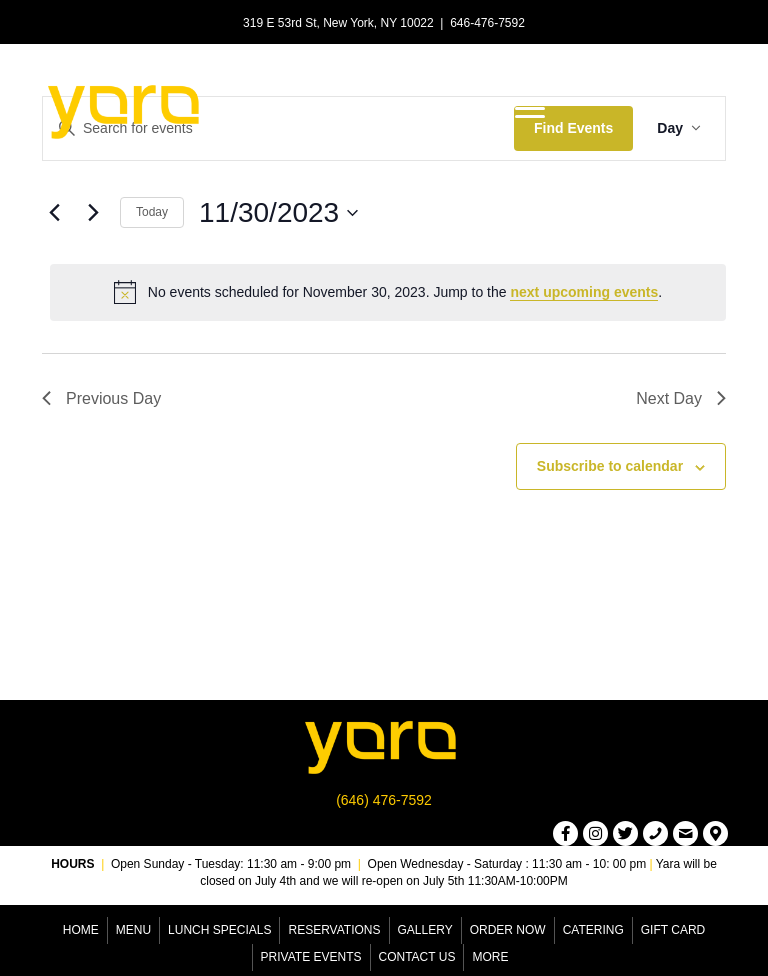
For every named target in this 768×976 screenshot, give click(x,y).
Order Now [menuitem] (508, 930)
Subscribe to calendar (610, 466)
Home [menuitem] (81, 930)
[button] (565, 833)
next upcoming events (584, 292)
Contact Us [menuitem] (417, 957)
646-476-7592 (487, 23)
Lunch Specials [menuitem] (219, 930)
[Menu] (530, 109)
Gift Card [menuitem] (673, 930)
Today (152, 212)
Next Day (681, 398)
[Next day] (93, 213)
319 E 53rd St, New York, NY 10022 (338, 23)
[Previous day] (54, 213)
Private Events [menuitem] (311, 957)
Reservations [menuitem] (334, 930)
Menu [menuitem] (133, 930)
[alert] (388, 292)
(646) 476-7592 (384, 800)
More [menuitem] (490, 957)
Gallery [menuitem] (425, 930)
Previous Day (101, 398)
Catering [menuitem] (593, 930)
